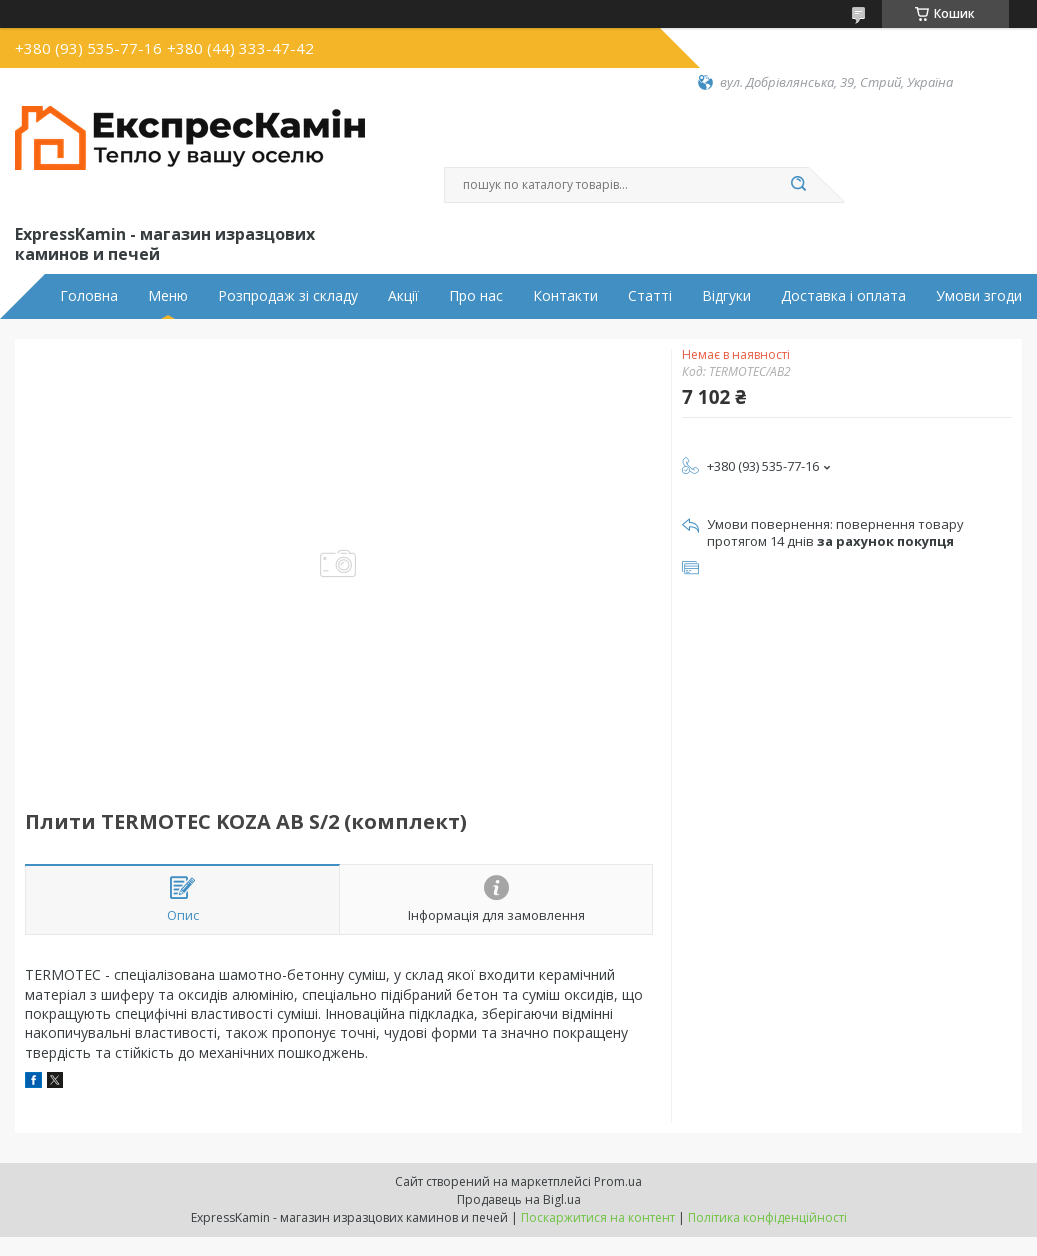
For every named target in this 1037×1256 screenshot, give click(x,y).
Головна (89, 296)
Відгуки (726, 296)
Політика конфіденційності (767, 1217)
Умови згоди (979, 296)
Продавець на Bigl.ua (519, 1199)
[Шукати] (799, 185)
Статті (650, 296)
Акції (403, 296)
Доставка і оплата (843, 296)
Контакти (565, 296)
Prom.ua (618, 1181)
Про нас (476, 296)
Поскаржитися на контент (598, 1217)
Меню (168, 296)
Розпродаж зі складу (288, 296)
